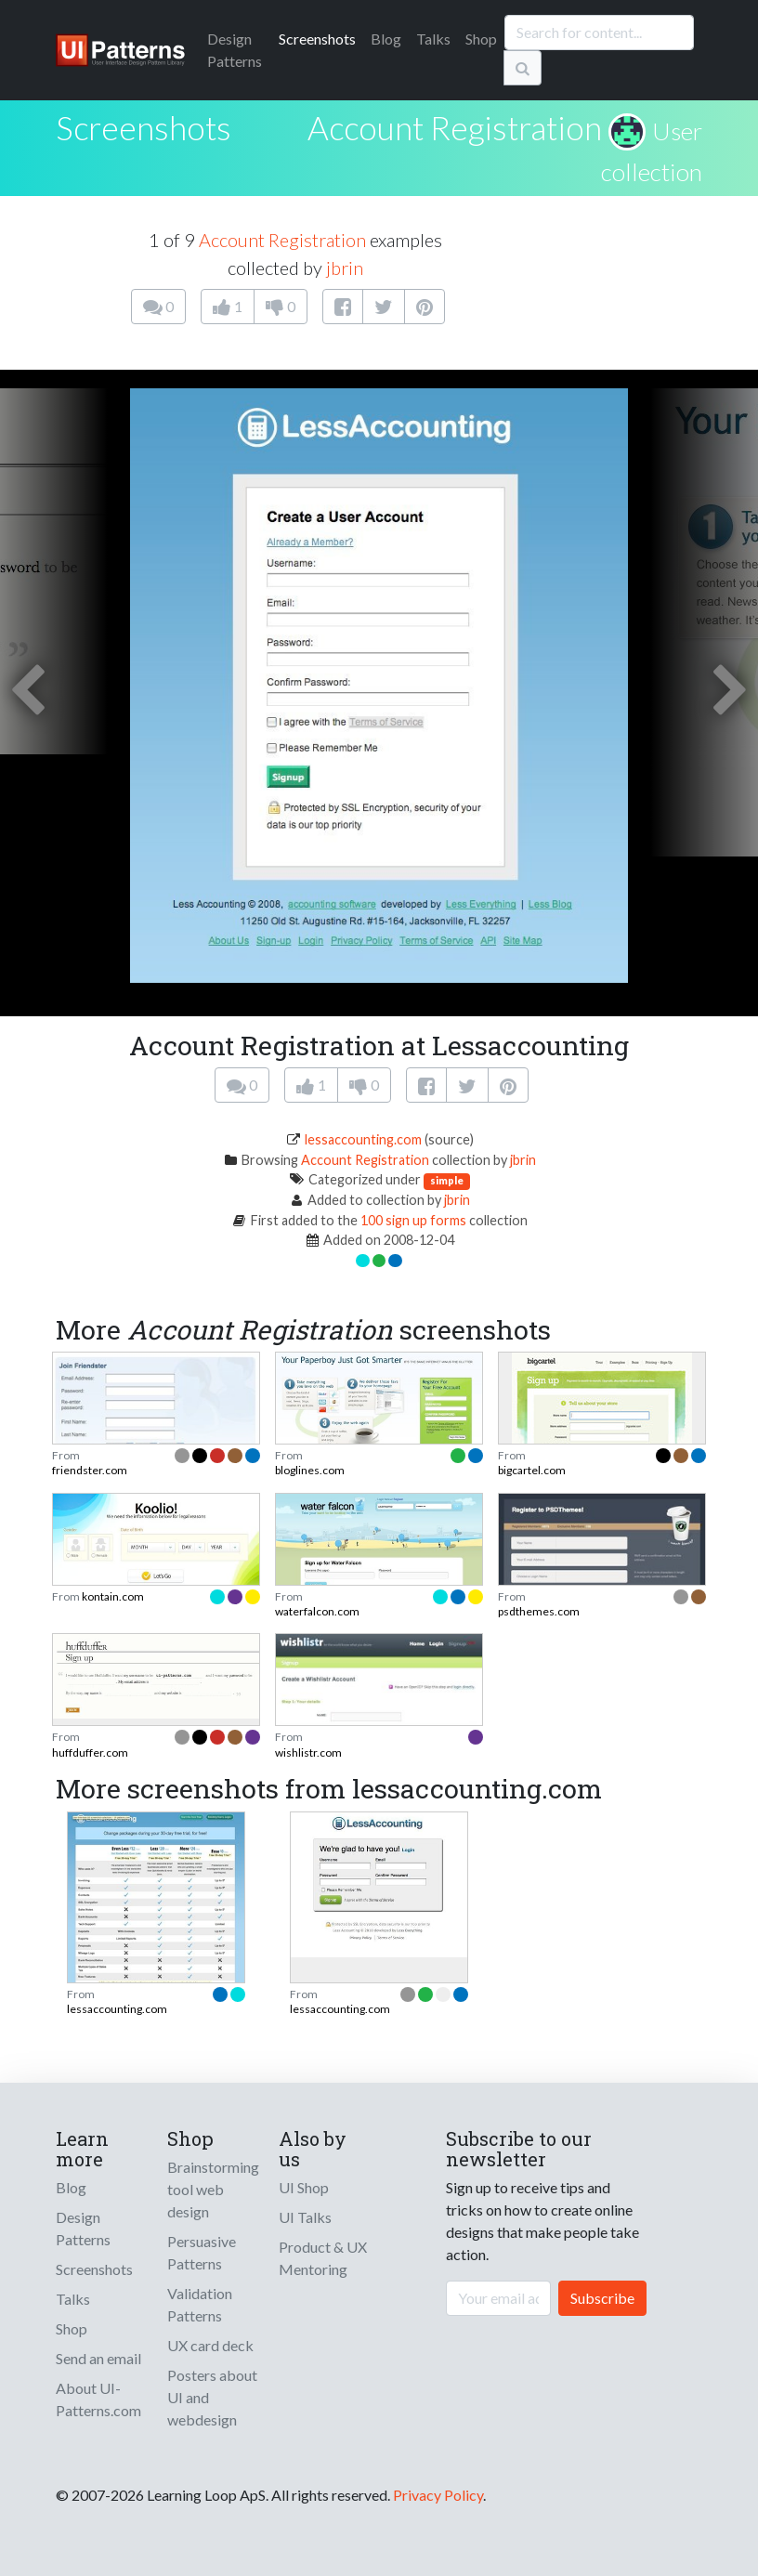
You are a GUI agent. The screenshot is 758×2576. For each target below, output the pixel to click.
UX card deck (210, 2345)
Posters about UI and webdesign (212, 2397)
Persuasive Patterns (201, 2252)
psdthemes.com (539, 1611)
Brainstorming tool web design (213, 2189)
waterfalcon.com (317, 1611)
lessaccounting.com (363, 1139)
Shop (481, 38)
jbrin (344, 267)
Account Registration (454, 127)
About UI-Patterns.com (98, 2399)
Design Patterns (83, 2228)
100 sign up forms (413, 1220)
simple (447, 1180)
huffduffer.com (90, 1752)
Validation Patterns (199, 2304)
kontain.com (113, 1596)
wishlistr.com (308, 1752)
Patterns (234, 50)
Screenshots (317, 38)
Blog (386, 38)
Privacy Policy (438, 2495)
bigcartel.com (532, 1470)
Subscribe (602, 2298)
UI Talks (305, 2217)
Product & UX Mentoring (323, 2258)
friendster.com (89, 1470)
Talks (433, 38)
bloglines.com (310, 1470)
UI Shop (304, 2187)
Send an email (98, 2358)
